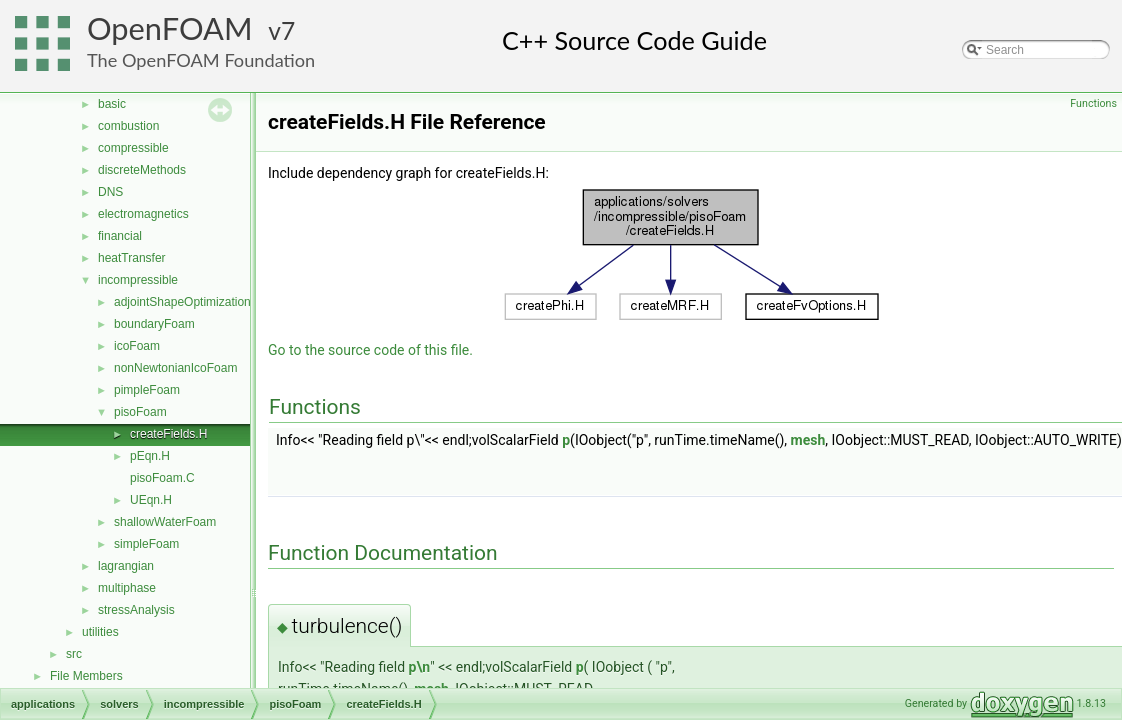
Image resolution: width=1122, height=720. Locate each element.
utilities (100, 632)
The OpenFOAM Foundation (201, 60)
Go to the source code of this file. (370, 350)
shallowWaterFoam (165, 522)
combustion (128, 126)
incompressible (138, 280)
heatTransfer (132, 258)
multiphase (127, 588)
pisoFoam (140, 412)
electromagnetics (143, 214)
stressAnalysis (136, 610)
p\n (420, 667)
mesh (808, 440)
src (74, 654)
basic (112, 104)
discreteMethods (142, 170)
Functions (1093, 103)
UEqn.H (151, 500)
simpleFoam (146, 544)
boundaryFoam (154, 324)
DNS (110, 192)
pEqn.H (150, 456)
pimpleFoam (147, 390)
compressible (133, 148)
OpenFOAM (170, 28)
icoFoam (137, 346)
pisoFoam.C (162, 478)
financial (120, 236)
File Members (86, 676)
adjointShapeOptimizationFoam (197, 302)
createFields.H (168, 434)
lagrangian (126, 566)
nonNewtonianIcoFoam (175, 368)
